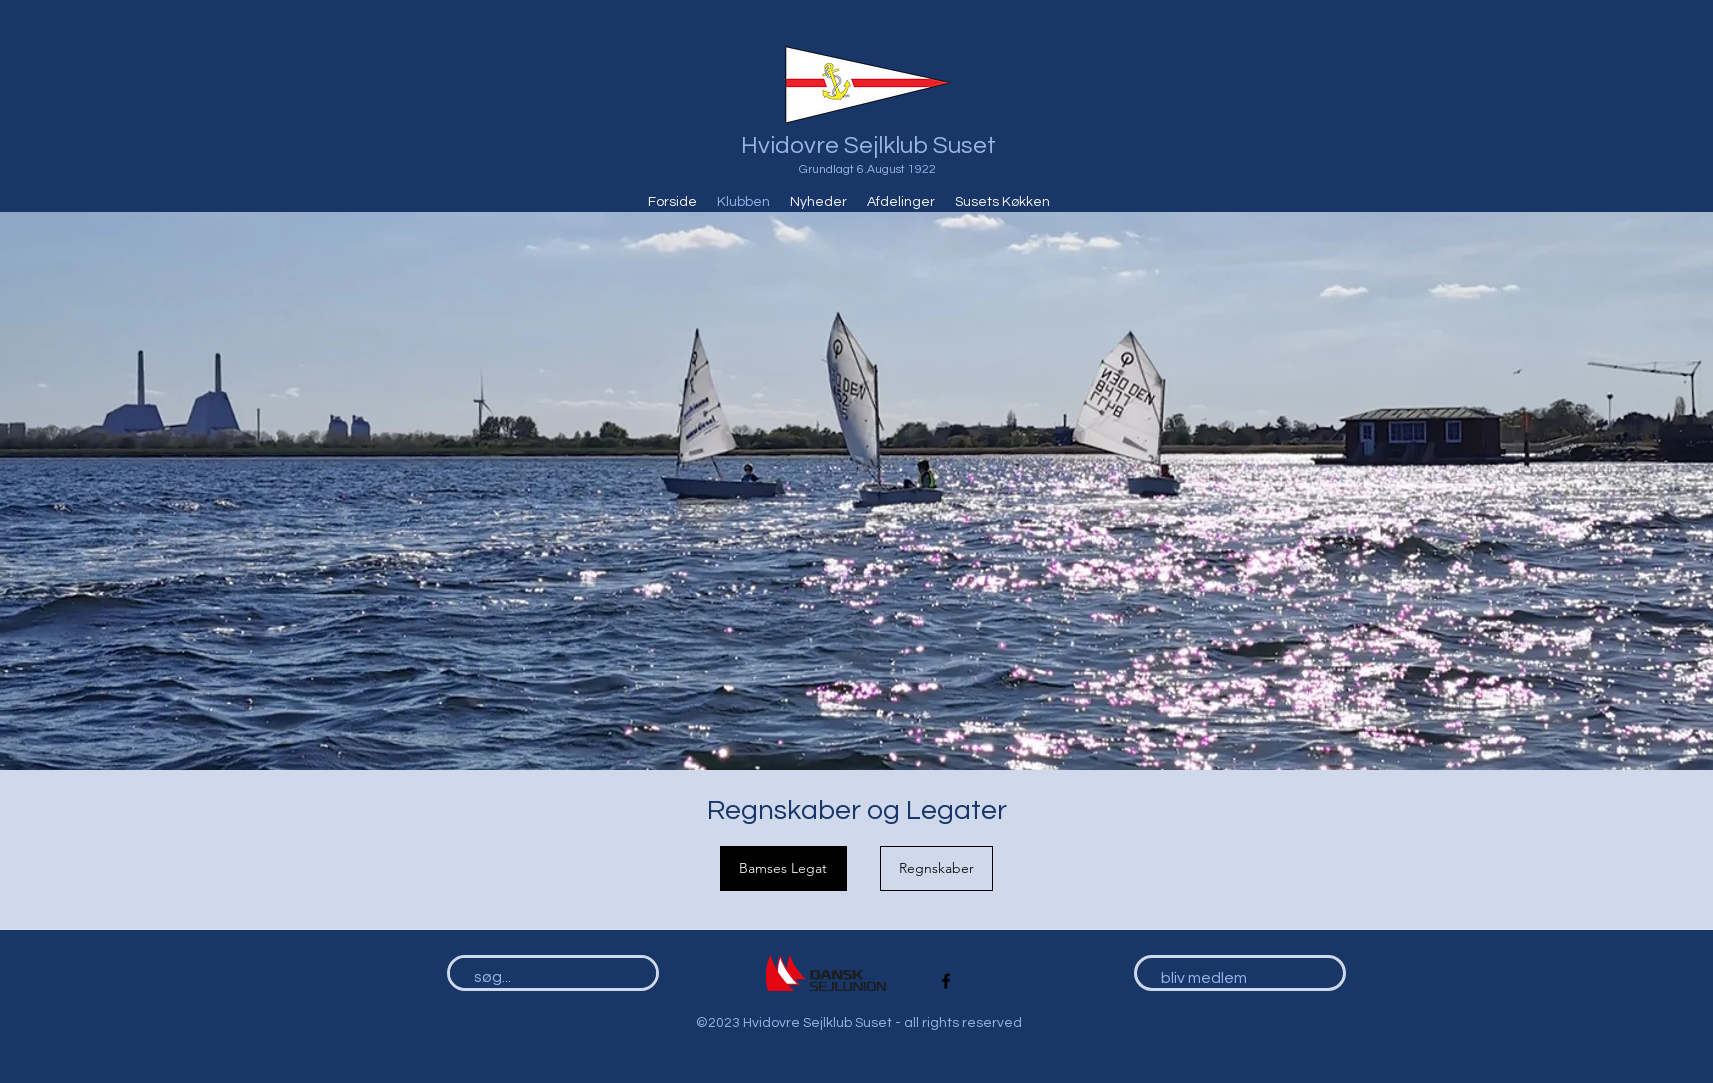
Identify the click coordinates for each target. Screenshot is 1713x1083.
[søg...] (544, 977)
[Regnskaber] (936, 868)
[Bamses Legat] (783, 868)
